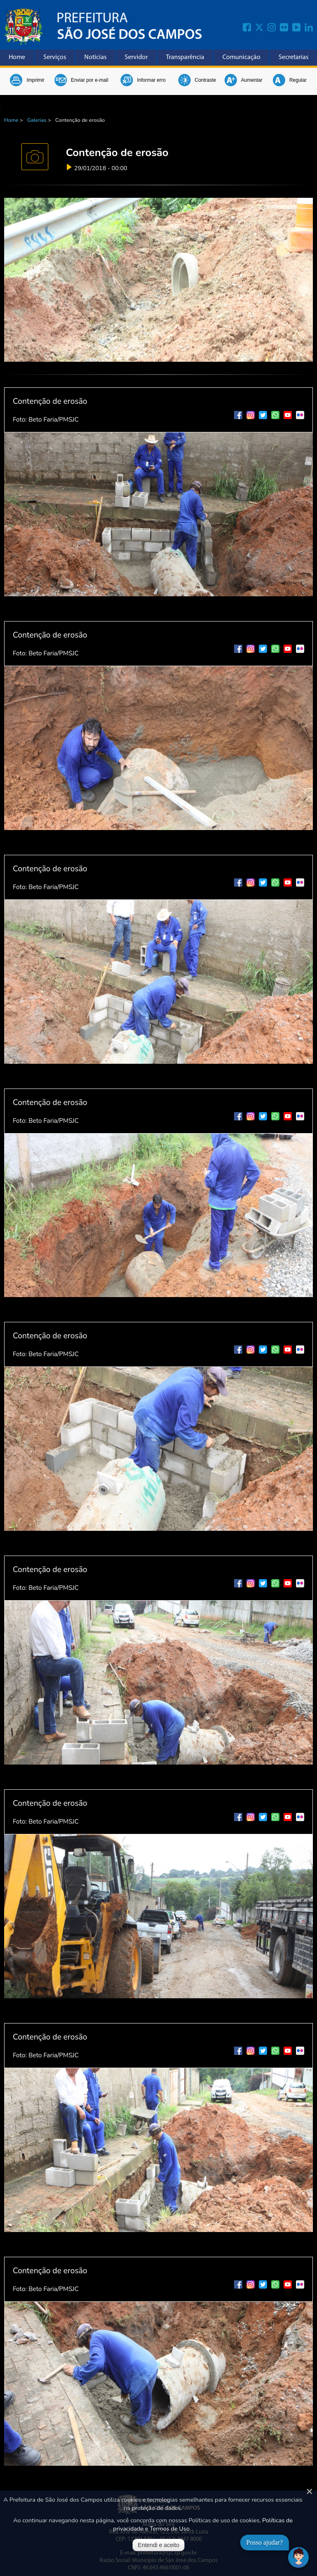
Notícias (95, 57)
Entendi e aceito (158, 2545)
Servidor (136, 57)
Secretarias (293, 57)
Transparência (185, 57)
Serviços (54, 57)
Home (17, 57)
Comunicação (241, 57)
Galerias (37, 120)
